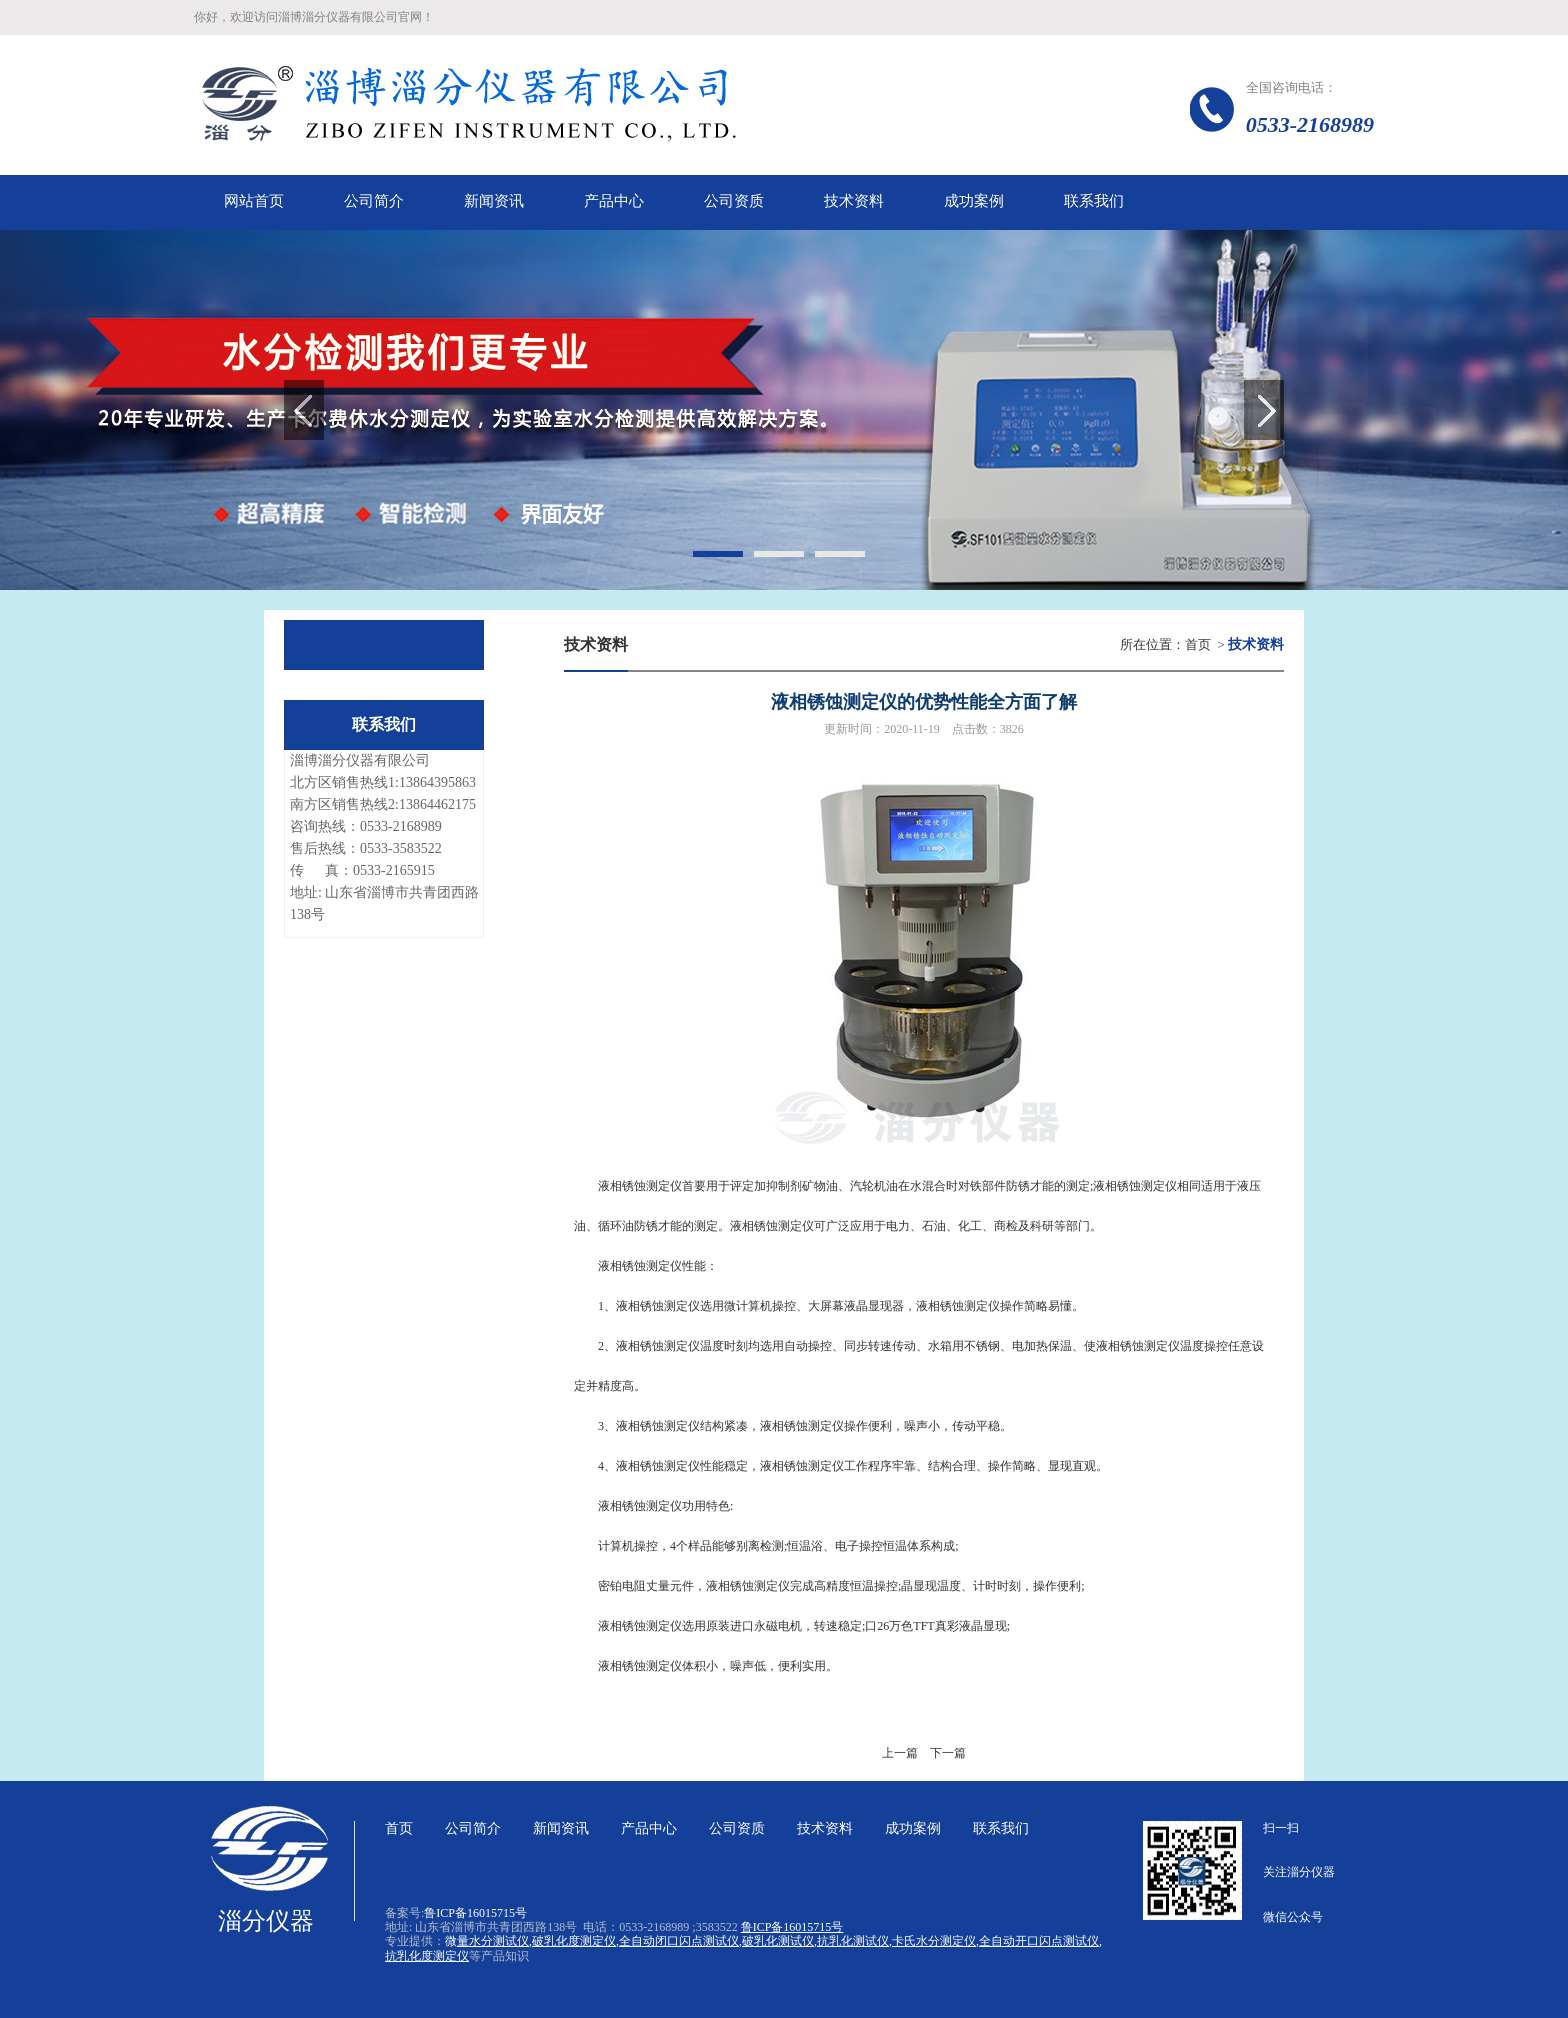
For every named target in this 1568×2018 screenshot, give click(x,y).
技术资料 (825, 1828)
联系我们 (1001, 1828)
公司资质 (737, 1828)
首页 (1198, 644)
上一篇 (900, 1753)
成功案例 (913, 1828)
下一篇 (948, 1753)
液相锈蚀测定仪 (658, 1426)
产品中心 (649, 1828)
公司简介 (473, 1828)
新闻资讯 (561, 1828)
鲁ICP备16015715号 (475, 1913)
